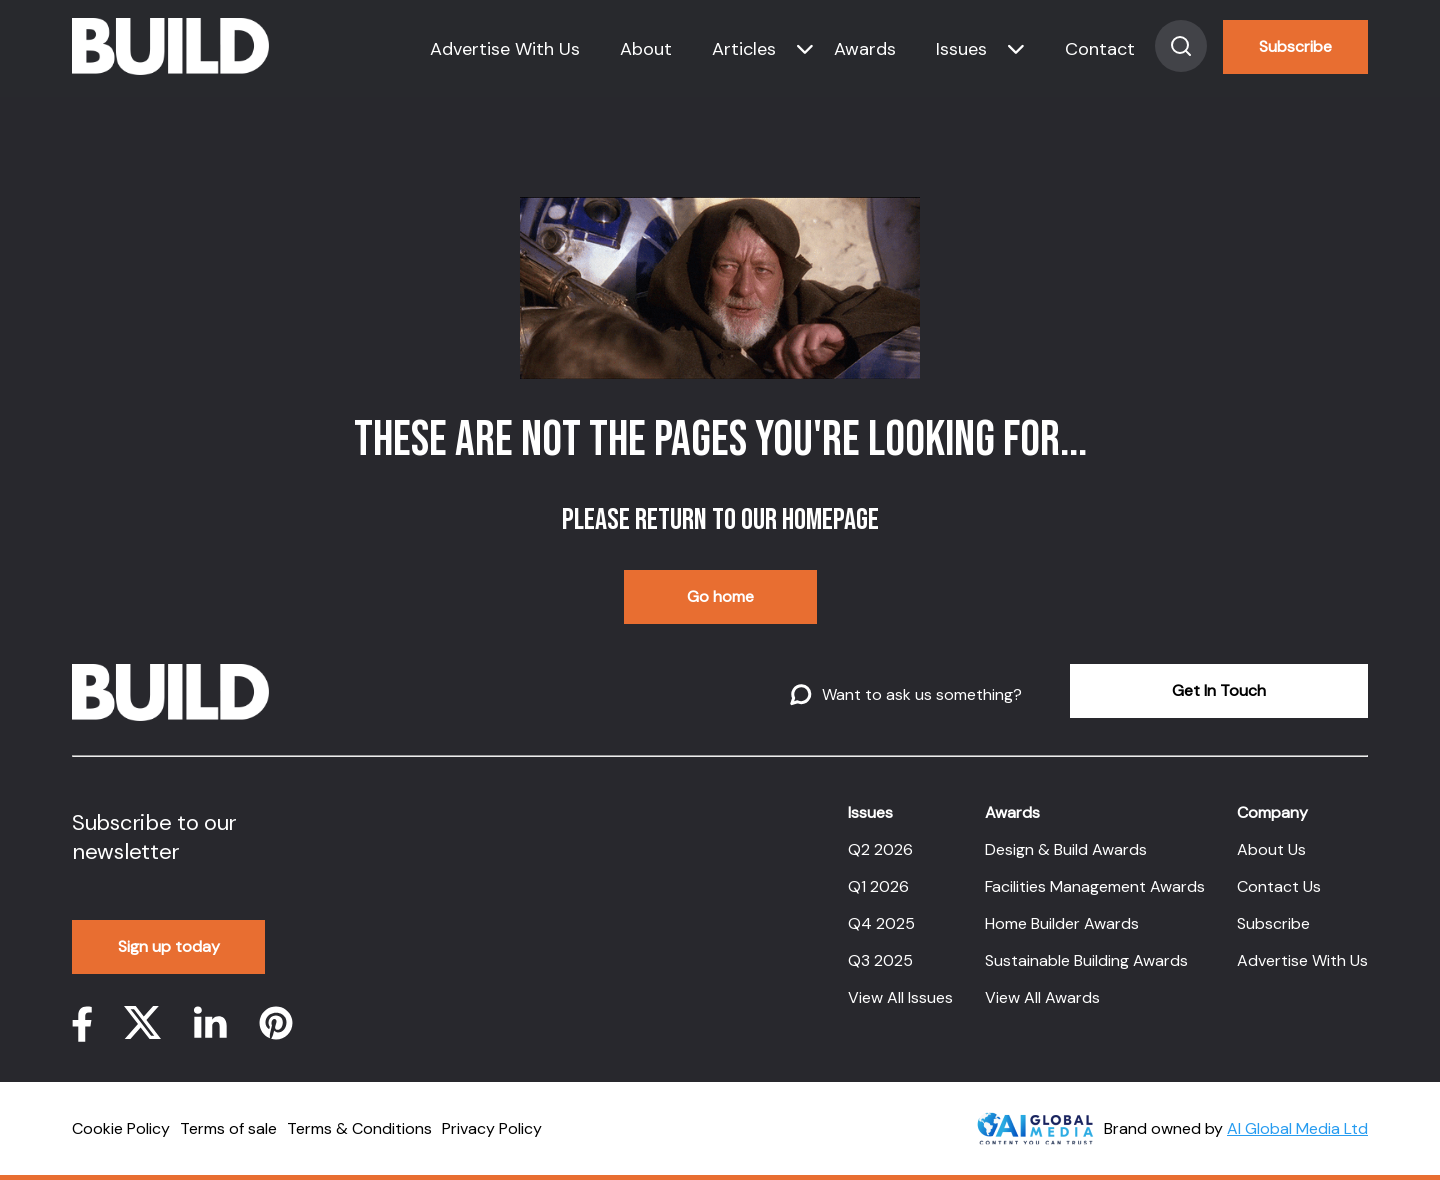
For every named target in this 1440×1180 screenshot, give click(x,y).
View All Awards (1042, 997)
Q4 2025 (881, 923)
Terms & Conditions (359, 1128)
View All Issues (900, 997)
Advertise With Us (505, 49)
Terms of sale (228, 1128)
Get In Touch (1219, 690)
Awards (865, 49)
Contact (1100, 49)
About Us (1271, 849)
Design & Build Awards (1066, 849)
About (646, 49)
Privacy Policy (492, 1128)
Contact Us (1279, 886)
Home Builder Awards (1062, 923)
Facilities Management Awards (1095, 886)
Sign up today (169, 946)
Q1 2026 (878, 886)
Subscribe (1295, 46)
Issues (961, 49)
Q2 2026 (880, 849)
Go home (720, 596)
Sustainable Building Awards (1086, 960)
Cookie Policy (121, 1128)
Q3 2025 (880, 960)
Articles (744, 49)
